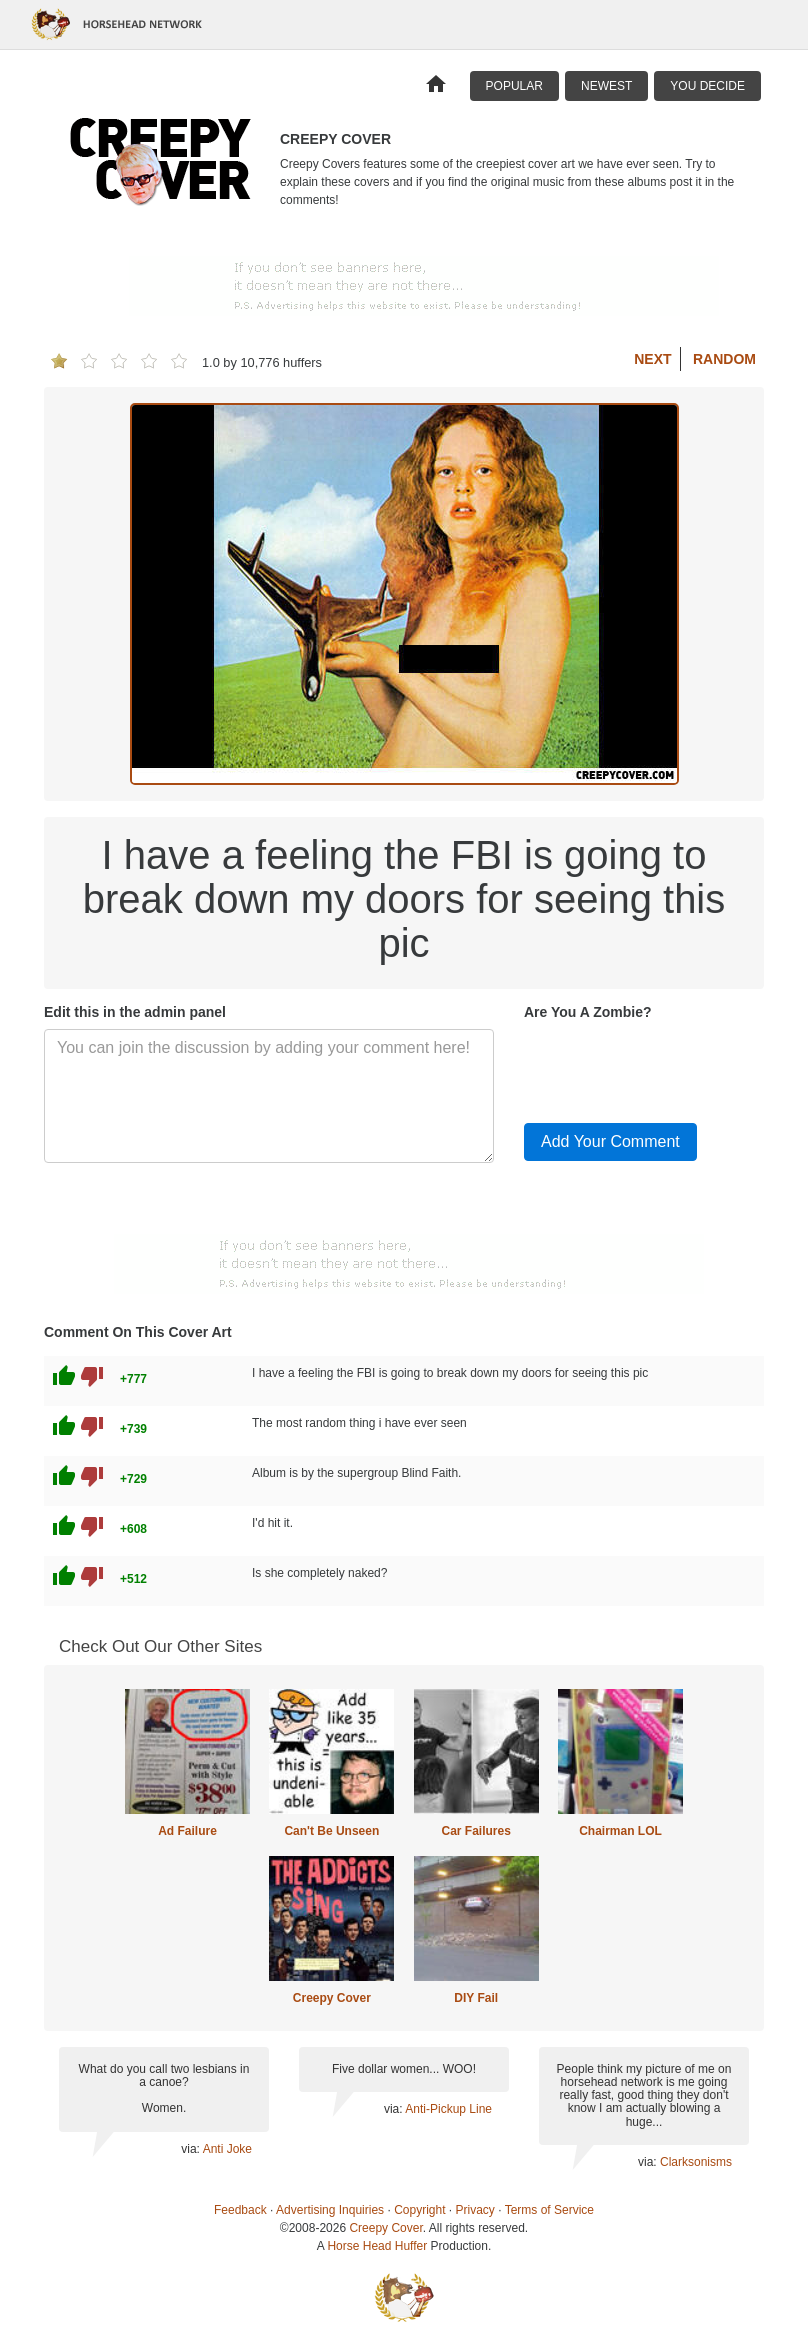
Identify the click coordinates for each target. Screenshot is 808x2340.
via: (191, 2149)
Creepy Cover (332, 1998)
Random (724, 359)
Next (652, 359)
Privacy (475, 2210)
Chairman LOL (620, 1831)
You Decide (707, 86)
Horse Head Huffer (377, 2246)
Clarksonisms (696, 2162)
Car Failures (475, 1831)
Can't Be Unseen (331, 1831)
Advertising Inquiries (330, 2210)
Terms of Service (549, 2210)
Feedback (240, 2210)
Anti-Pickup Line (448, 2109)
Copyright (419, 2210)
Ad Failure (187, 1831)
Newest (606, 86)
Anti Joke (227, 2149)
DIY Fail (476, 1998)
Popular (514, 86)
